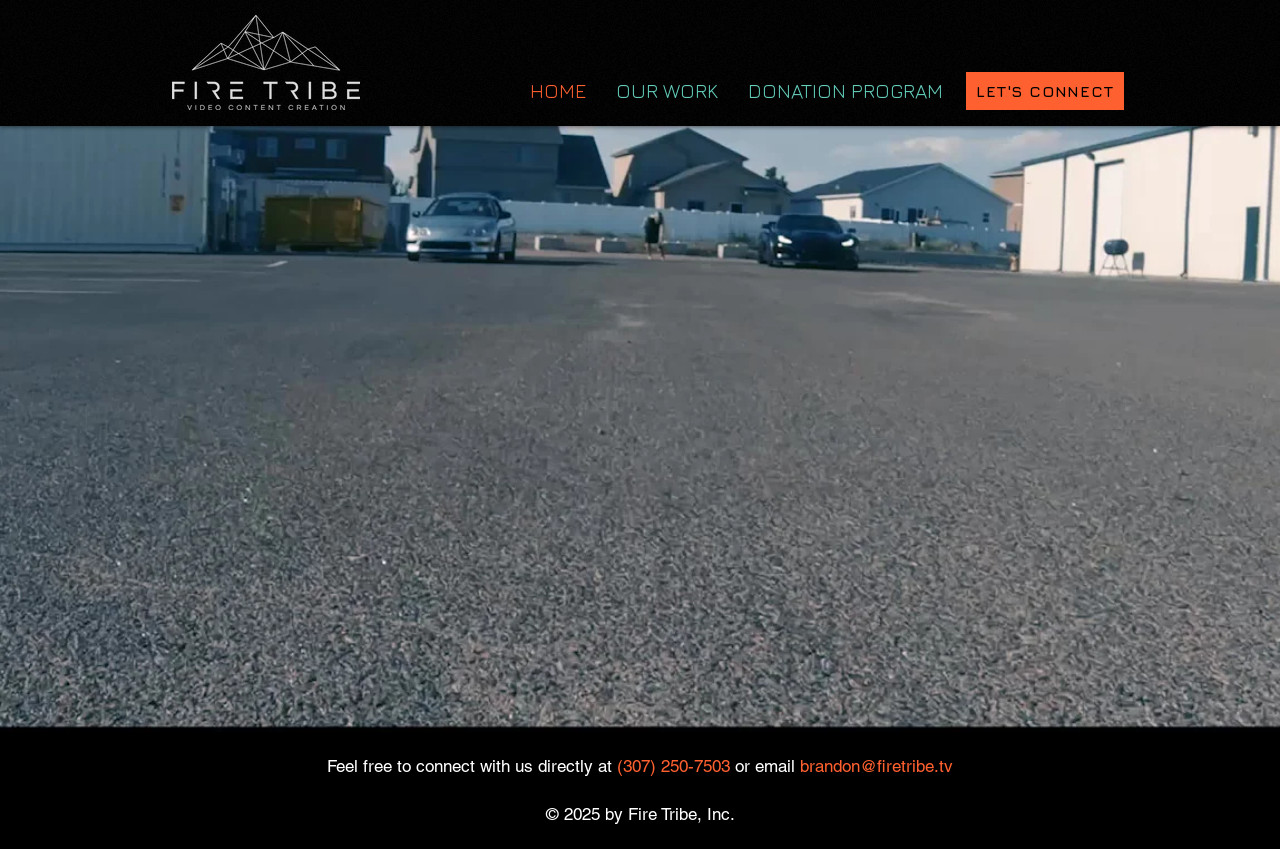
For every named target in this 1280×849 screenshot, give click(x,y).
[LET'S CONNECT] (1045, 91)
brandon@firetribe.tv (876, 766)
